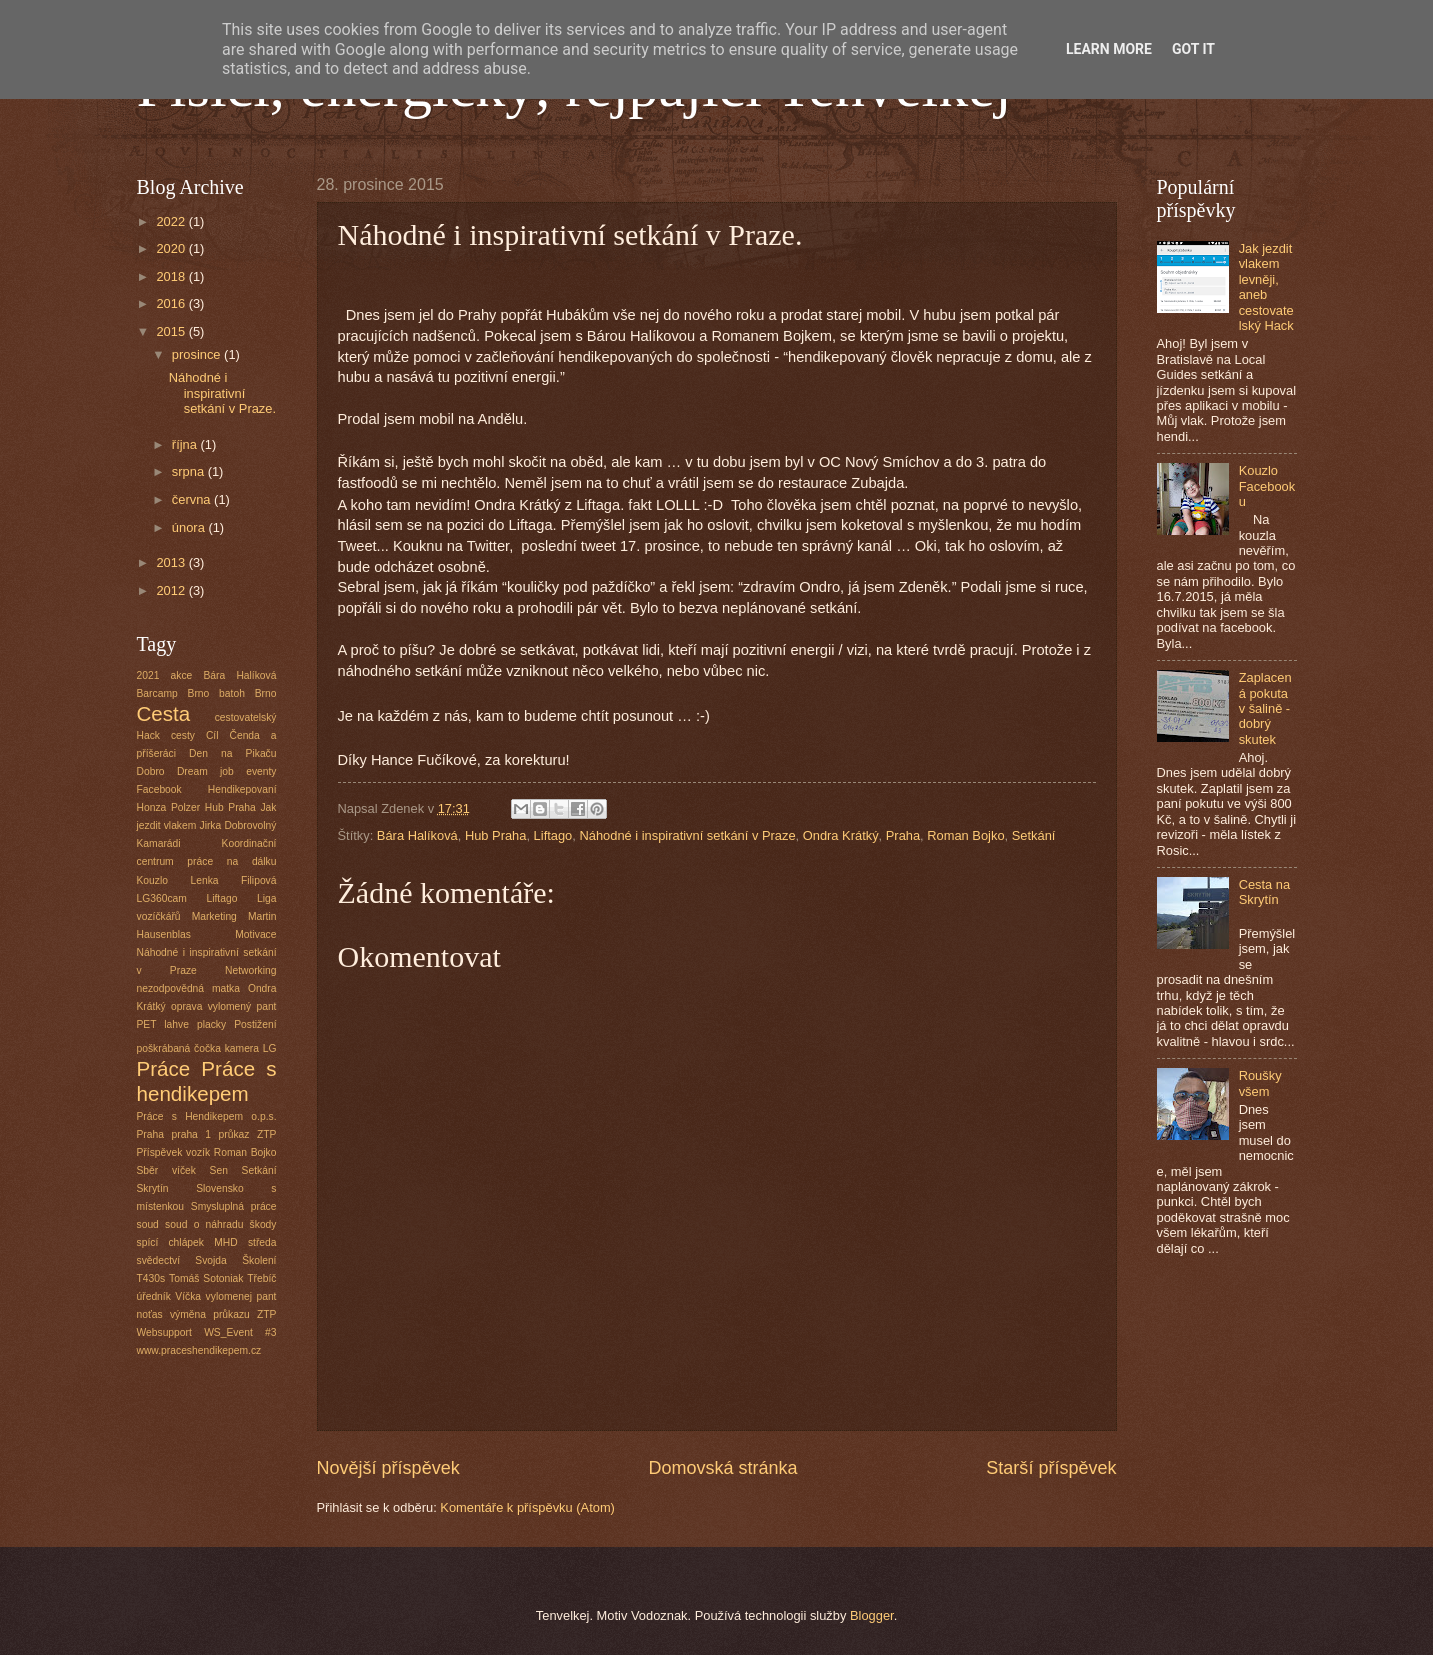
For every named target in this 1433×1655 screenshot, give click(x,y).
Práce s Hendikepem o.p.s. (207, 1116)
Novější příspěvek (388, 1468)
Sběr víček (166, 1170)
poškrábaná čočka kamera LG (207, 1048)
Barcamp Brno (173, 693)
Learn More (1109, 49)
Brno (266, 693)
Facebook (159, 789)
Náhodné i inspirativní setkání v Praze (687, 835)
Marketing (214, 916)
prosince (198, 354)
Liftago (553, 835)
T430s (151, 1278)
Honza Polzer (169, 807)
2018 (172, 276)
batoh (232, 693)
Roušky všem (1260, 1083)
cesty (183, 735)
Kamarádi (159, 843)
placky (211, 1024)
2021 (148, 675)
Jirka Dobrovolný (238, 825)
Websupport (164, 1332)
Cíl (212, 735)
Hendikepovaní (242, 789)
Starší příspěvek (1051, 1468)
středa (262, 1242)
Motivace (255, 934)
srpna (190, 471)
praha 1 (192, 1134)
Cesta (164, 713)
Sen (219, 1170)
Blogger (872, 1615)
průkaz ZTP (248, 1134)
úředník (154, 1296)
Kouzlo (152, 880)
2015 (172, 331)
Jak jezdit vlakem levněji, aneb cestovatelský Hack (1266, 287)
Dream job (205, 771)
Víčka (188, 1296)
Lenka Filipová (233, 880)
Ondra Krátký (841, 835)
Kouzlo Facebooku (1267, 486)
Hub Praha (496, 835)
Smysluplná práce (234, 1206)
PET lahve (163, 1024)
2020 (172, 248)
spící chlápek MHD (187, 1242)
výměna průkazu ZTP (223, 1314)
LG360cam (162, 898)
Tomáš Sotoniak (206, 1278)
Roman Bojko (965, 835)
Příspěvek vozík (174, 1152)
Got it (1193, 49)
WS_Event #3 (240, 1332)
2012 (172, 590)
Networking (251, 970)
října (186, 444)
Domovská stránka (722, 1468)
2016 (172, 303)
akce (182, 675)
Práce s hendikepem (207, 1081)
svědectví (159, 1260)
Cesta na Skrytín (1265, 892)
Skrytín (153, 1188)
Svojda (210, 1260)
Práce (164, 1068)
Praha (903, 835)
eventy (261, 771)
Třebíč (261, 1278)
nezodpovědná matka (188, 988)
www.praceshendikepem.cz (199, 1350)
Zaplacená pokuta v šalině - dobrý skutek (1265, 708)
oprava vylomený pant (224, 1006)
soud (148, 1224)
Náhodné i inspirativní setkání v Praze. (222, 393)
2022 (172, 221)
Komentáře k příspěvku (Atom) (527, 1507)
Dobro (151, 771)
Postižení (255, 1024)
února (190, 527)
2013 (172, 562)
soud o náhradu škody (220, 1224)
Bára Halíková (417, 835)
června (193, 499)
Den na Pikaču (232, 753)
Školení (259, 1260)
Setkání (1034, 835)
